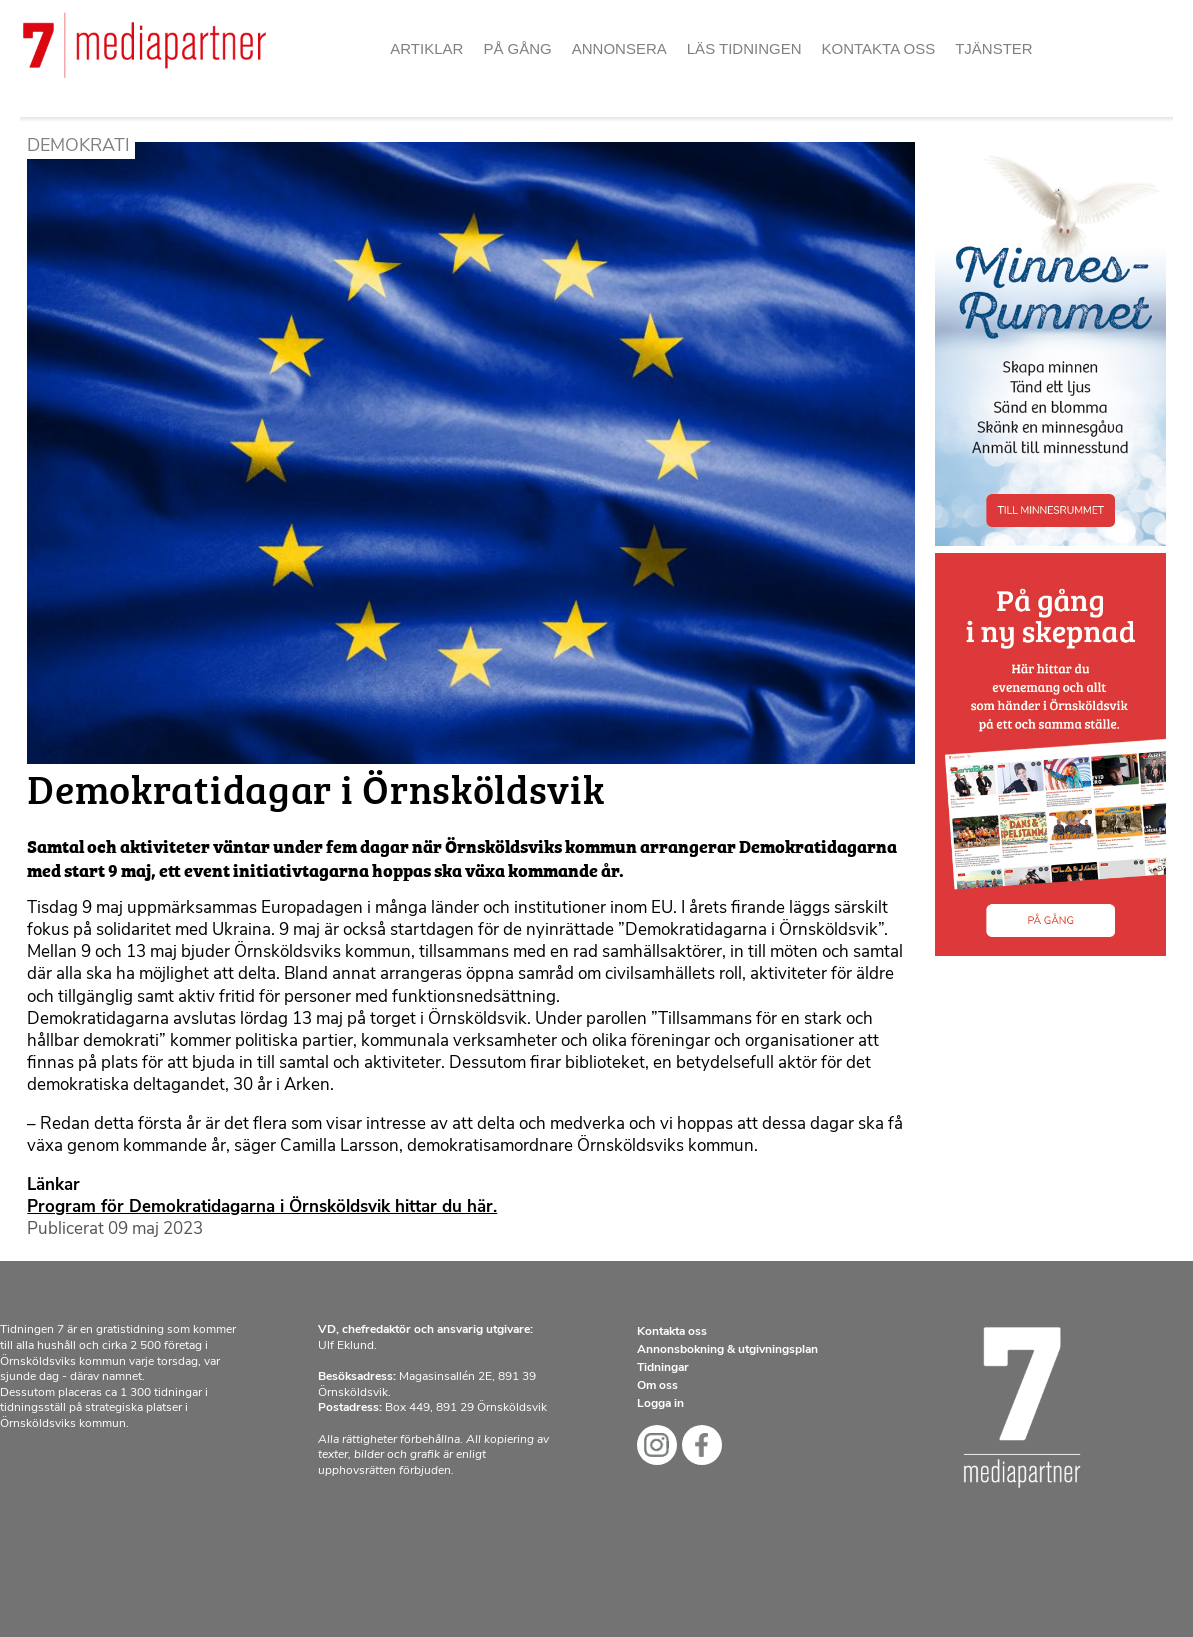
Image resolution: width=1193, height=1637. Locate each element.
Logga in (660, 1404)
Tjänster (994, 48)
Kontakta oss (879, 48)
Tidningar (663, 1368)
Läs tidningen (744, 48)
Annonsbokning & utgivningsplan (727, 1350)
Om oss (657, 1386)
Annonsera (619, 48)
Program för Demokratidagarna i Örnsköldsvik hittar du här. (262, 1207)
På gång (517, 48)
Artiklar (426, 48)
